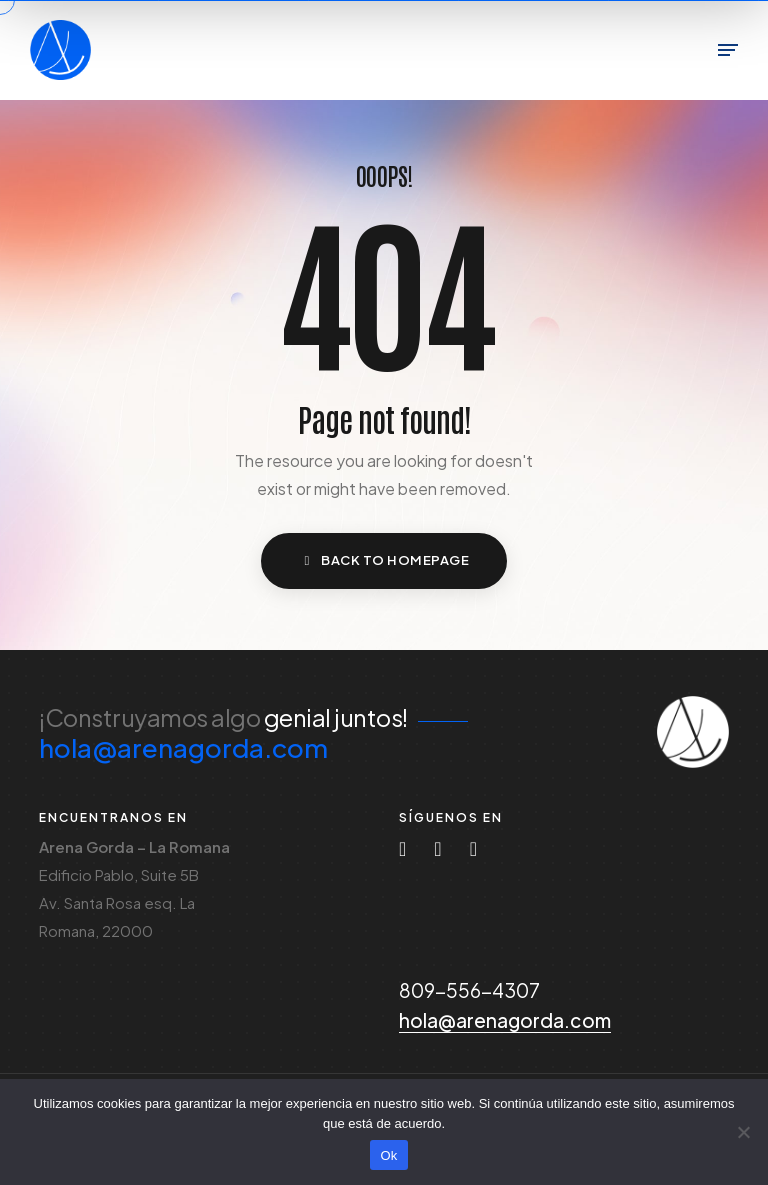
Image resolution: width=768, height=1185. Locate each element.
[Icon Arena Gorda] (693, 732)
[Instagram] (402, 849)
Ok (388, 1155)
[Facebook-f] (473, 849)
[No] (743, 1132)
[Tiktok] (437, 849)
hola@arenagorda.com (183, 747)
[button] (384, 561)
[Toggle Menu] (728, 50)
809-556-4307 (469, 990)
